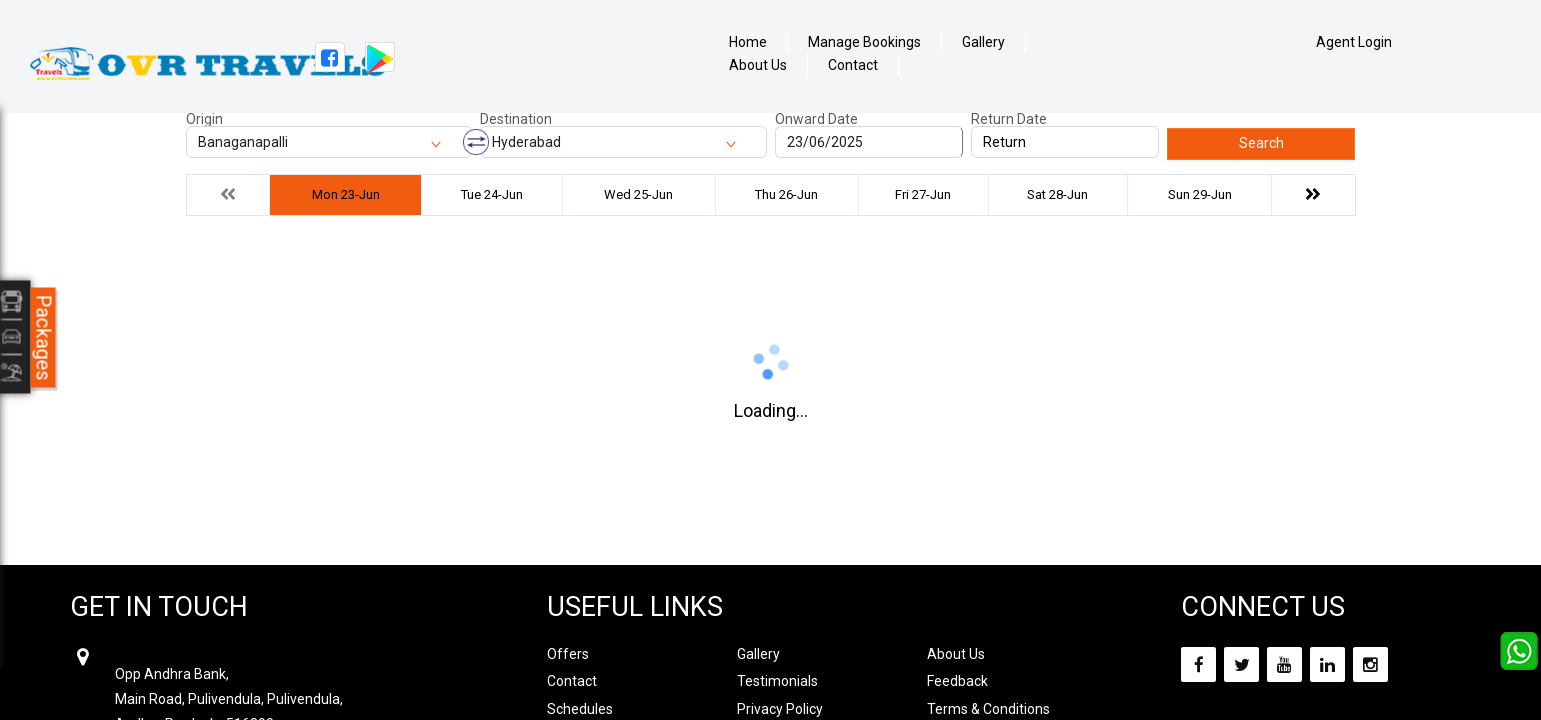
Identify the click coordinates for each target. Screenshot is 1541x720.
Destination (516, 119)
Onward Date (816, 119)
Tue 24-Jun (492, 194)
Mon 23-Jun (346, 194)
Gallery (983, 42)
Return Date (1009, 119)
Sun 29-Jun (1200, 194)
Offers (568, 654)
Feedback (957, 681)
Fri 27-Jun (923, 194)
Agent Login (1354, 42)
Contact (853, 65)
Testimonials (777, 681)
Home (748, 42)
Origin (204, 119)
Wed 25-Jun (638, 194)
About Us (758, 65)
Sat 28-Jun (1057, 194)
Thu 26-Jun (786, 194)
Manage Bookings (864, 42)
